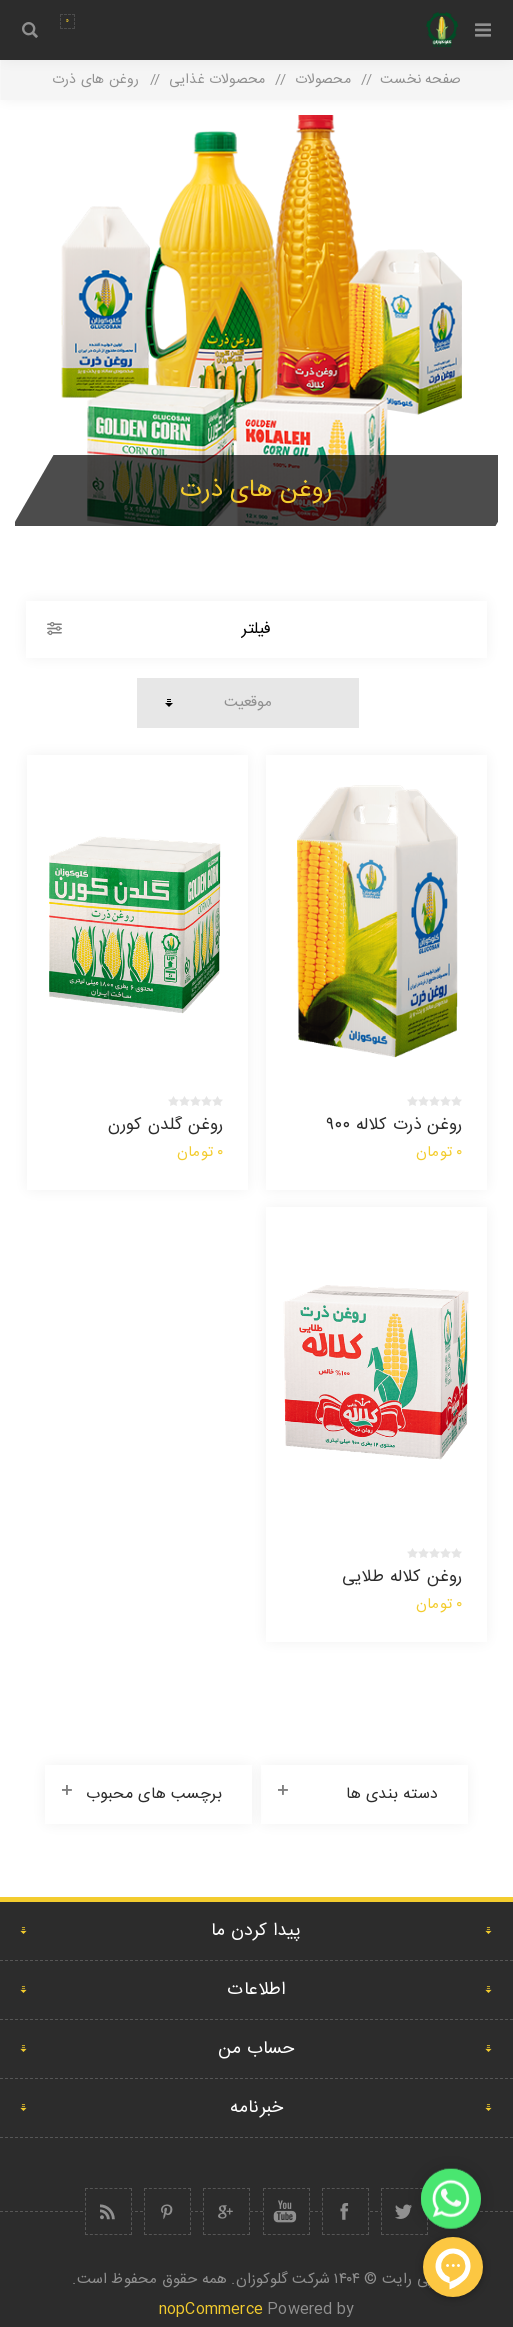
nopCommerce (211, 2309)
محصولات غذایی (217, 80)
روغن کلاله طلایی (402, 1577)
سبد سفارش (67, 21)
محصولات (323, 80)
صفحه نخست (420, 80)
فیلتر (256, 629)
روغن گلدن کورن (166, 1125)
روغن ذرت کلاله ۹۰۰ (394, 1125)
